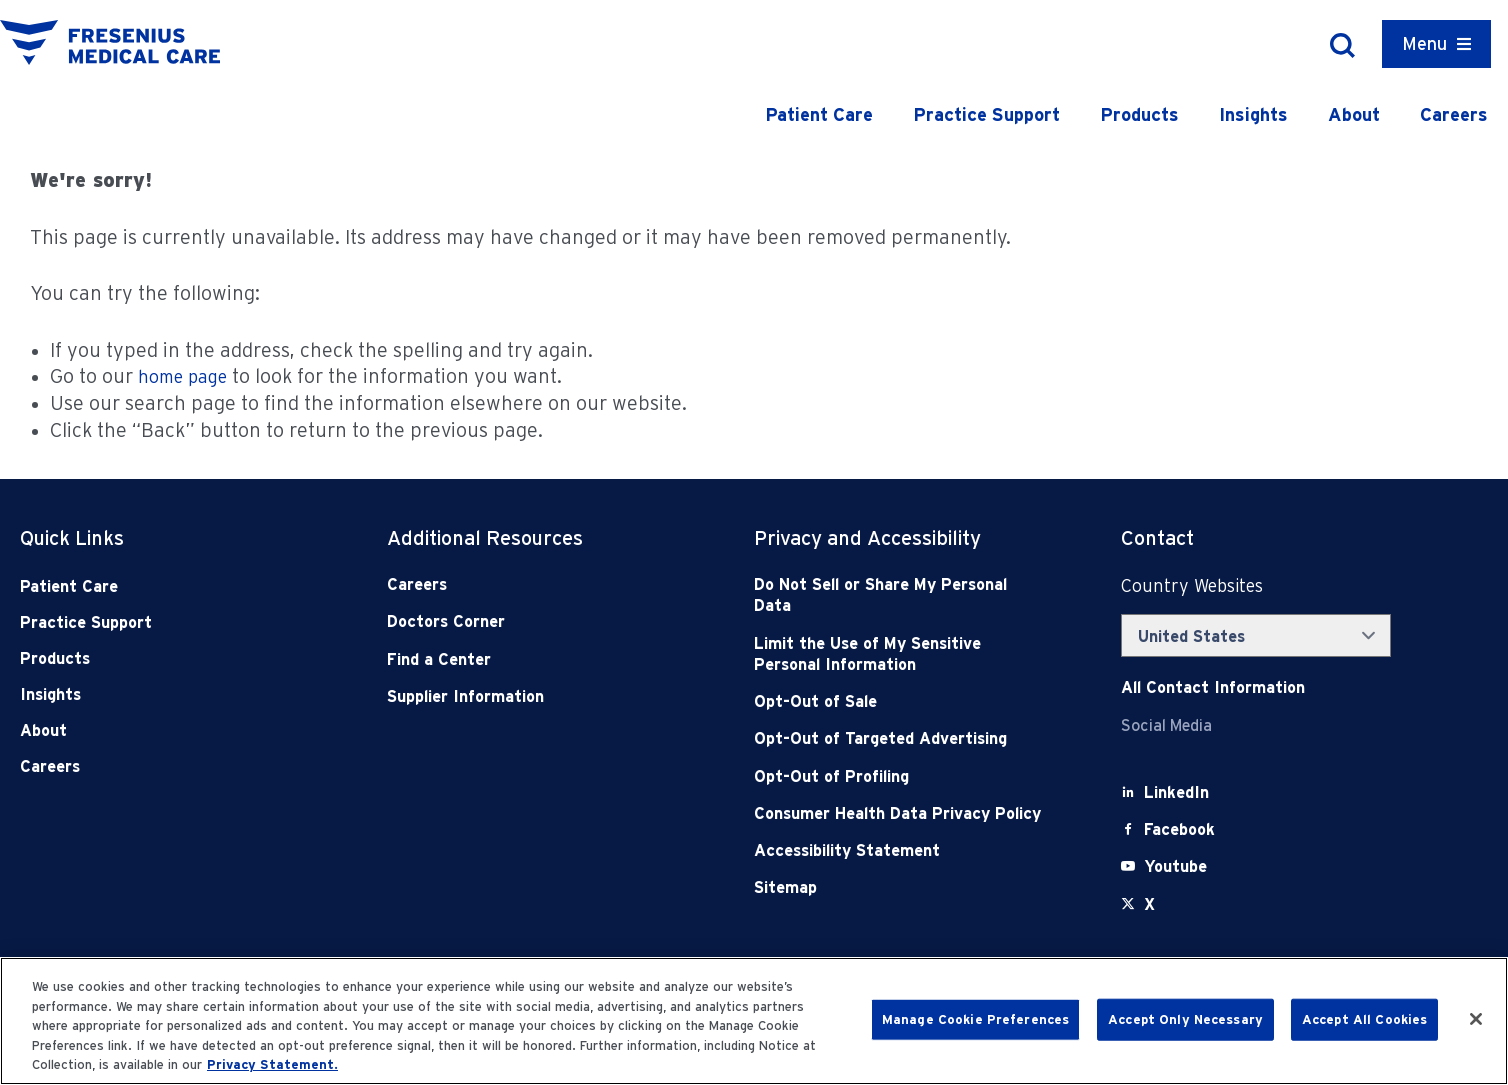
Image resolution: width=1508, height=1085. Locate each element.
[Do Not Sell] (901, 595)
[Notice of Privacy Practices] (901, 654)
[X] (1149, 904)
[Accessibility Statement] (901, 850)
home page (182, 376)
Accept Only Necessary (1185, 1019)
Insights (1253, 114)
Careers (1454, 114)
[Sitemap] (901, 887)
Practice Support (986, 114)
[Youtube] (1175, 866)
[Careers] (534, 584)
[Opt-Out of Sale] (901, 701)
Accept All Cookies (1364, 1019)
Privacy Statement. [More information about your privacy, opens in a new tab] (272, 1064)
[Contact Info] (1213, 687)
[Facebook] (1179, 829)
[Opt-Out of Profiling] (901, 776)
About (1354, 114)
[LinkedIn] (1176, 792)
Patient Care (819, 114)
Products (1139, 114)
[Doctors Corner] (534, 621)
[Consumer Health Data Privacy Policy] (901, 813)
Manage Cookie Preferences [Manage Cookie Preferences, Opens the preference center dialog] (975, 1019)
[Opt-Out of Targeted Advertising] (901, 738)
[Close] (1476, 1019)
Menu (1424, 43)
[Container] (1436, 44)
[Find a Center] (534, 659)
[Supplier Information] (534, 696)
